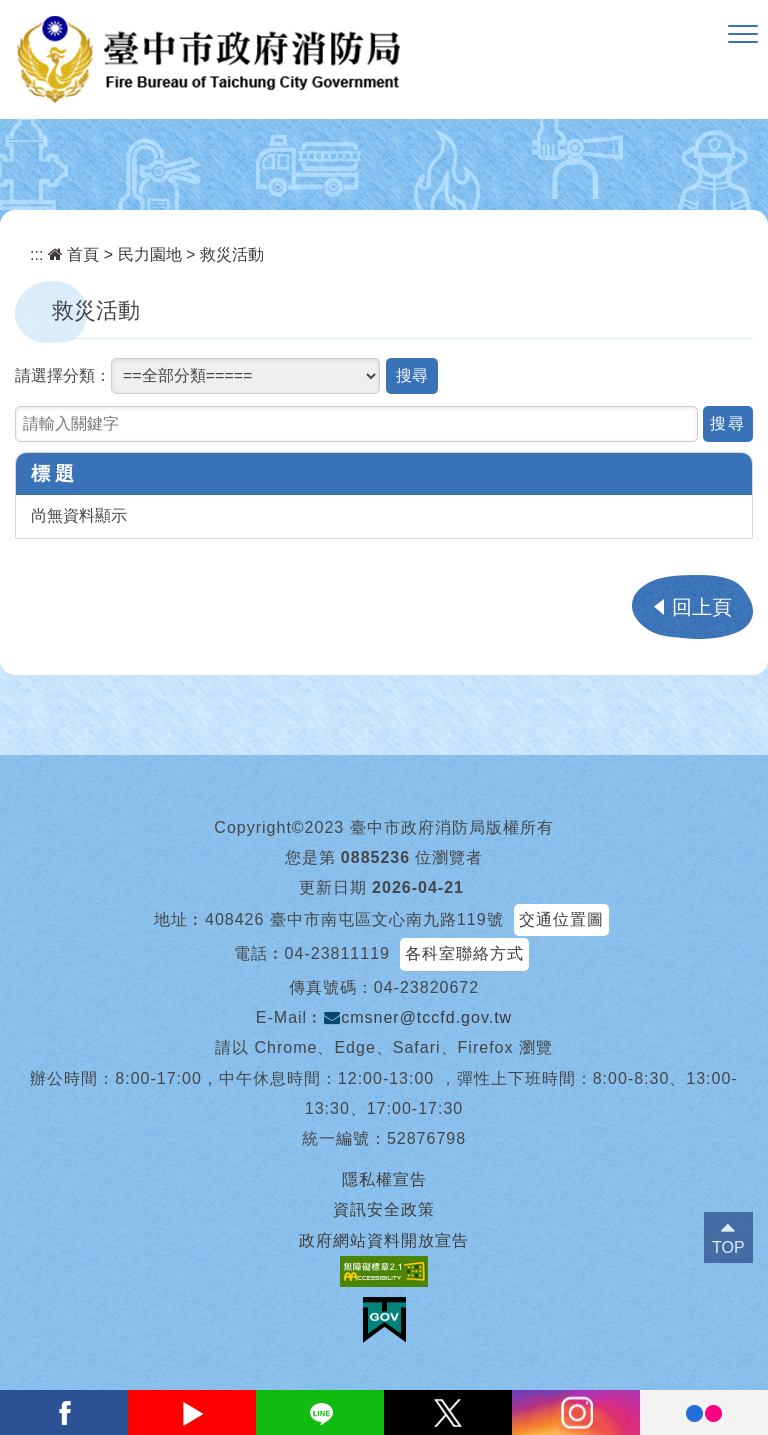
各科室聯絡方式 (464, 953)
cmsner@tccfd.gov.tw (418, 1017)
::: (36, 254)
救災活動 (232, 254)
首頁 (73, 254)
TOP (728, 1247)
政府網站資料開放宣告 (384, 1240)
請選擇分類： (63, 375)
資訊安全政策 (384, 1209)
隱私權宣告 (384, 1179)
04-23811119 (337, 953)
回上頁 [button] (702, 607)
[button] (743, 35)
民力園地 (150, 254)
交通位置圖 (561, 919)
